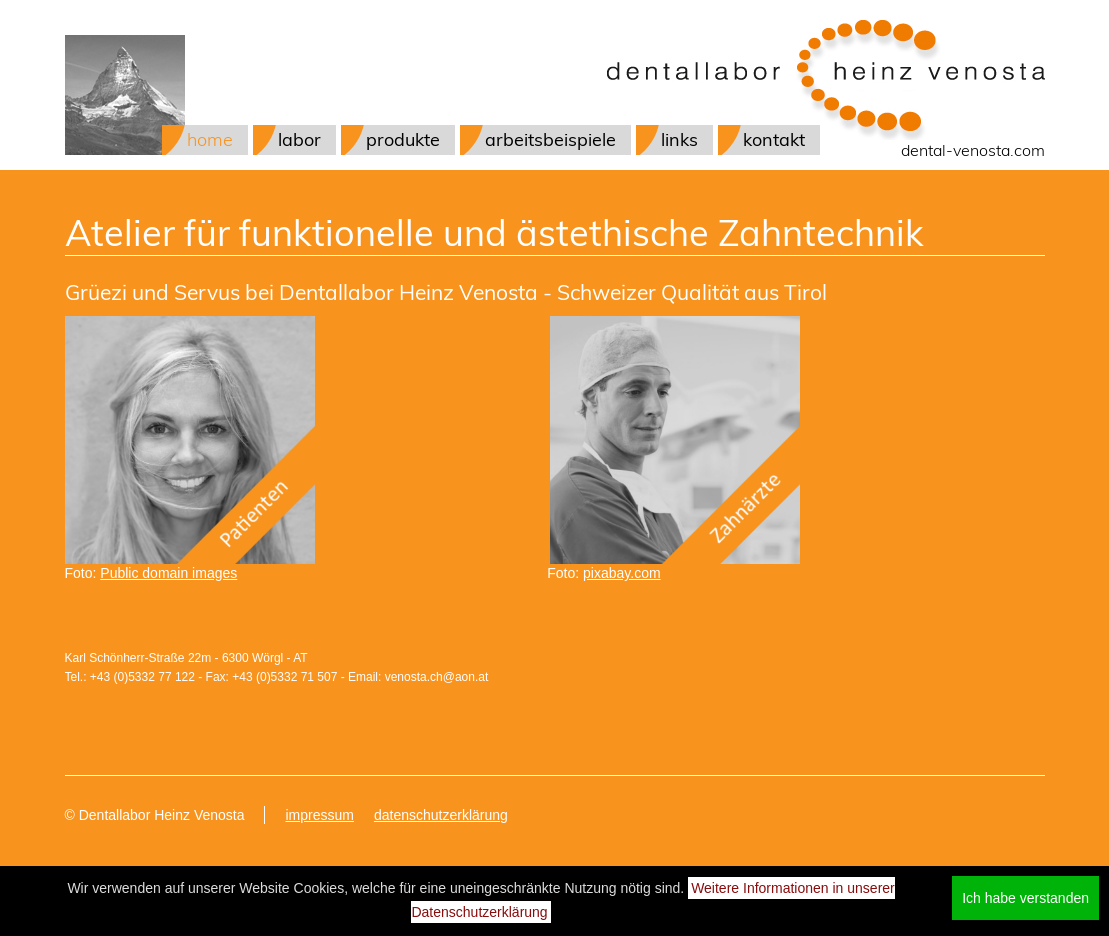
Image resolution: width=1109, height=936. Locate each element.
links (679, 139)
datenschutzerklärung (441, 815)
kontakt (774, 139)
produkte (403, 139)
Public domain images (168, 573)
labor (299, 139)
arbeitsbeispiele (550, 139)
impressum (319, 815)
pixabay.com (622, 573)
